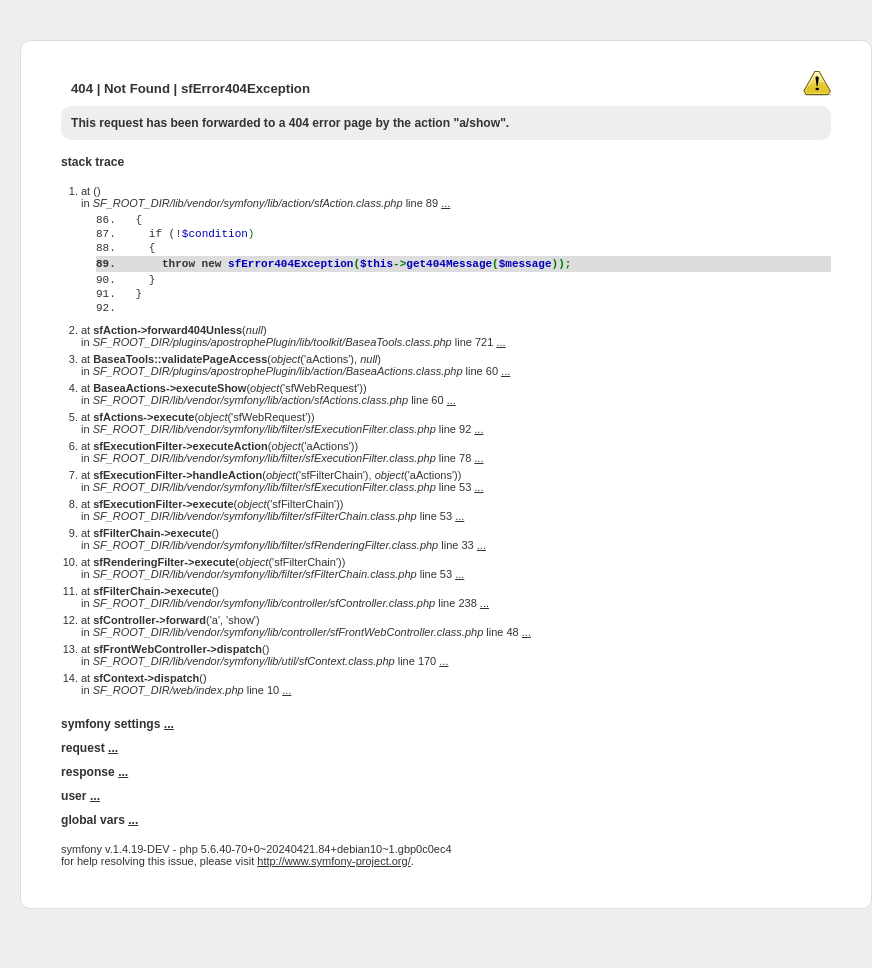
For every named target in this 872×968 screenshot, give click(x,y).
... (445, 203)
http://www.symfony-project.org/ (333, 900)
